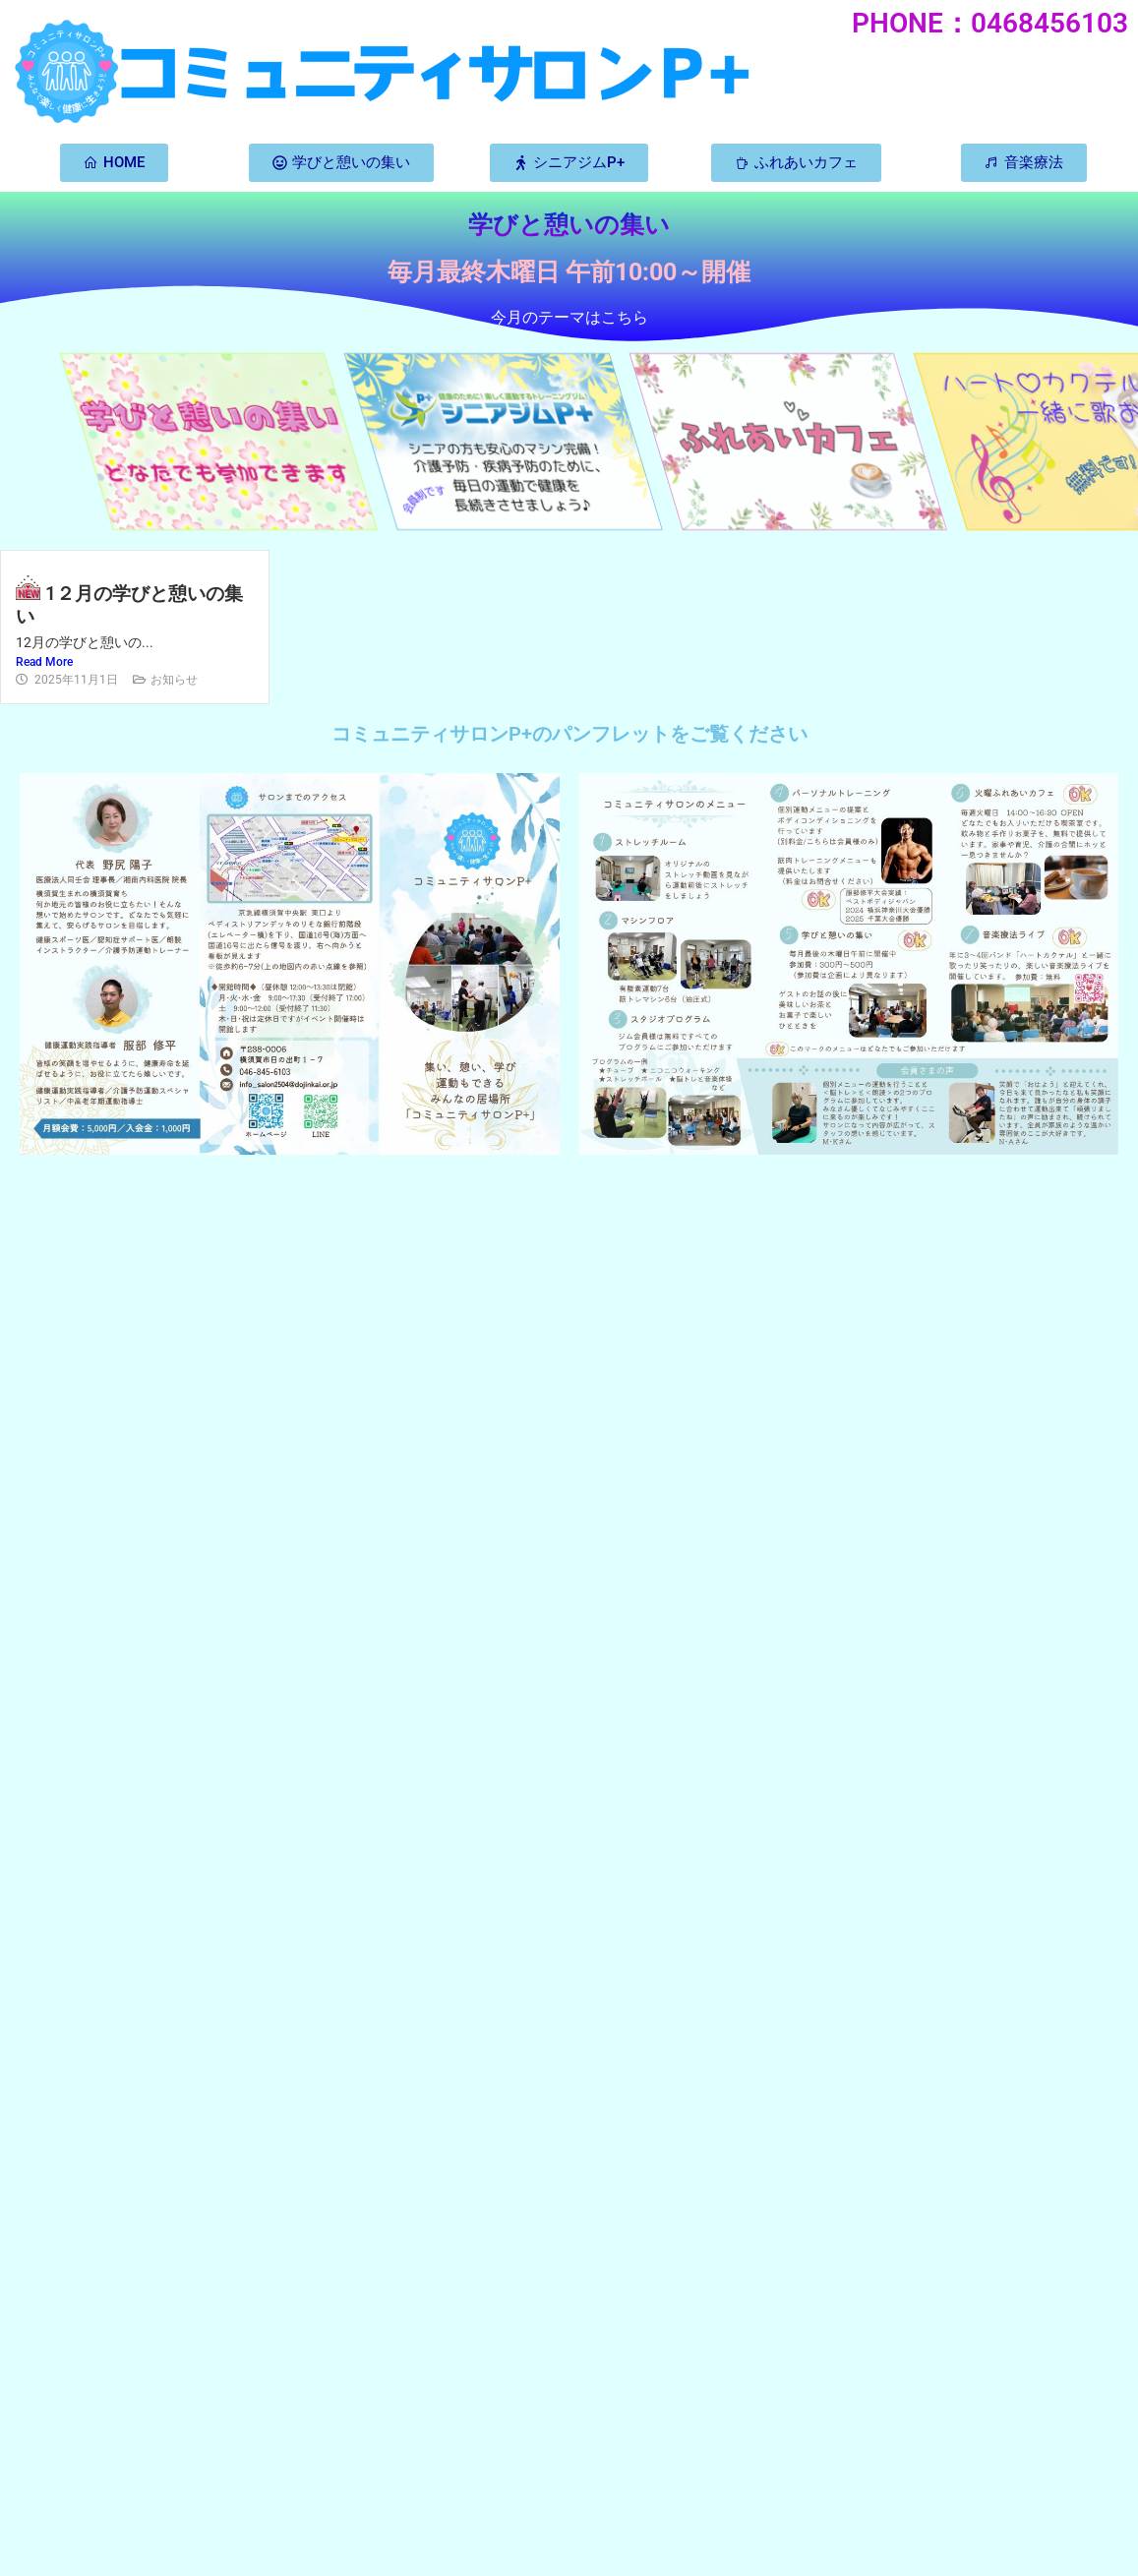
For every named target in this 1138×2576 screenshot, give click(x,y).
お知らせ (174, 680)
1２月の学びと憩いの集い (129, 605)
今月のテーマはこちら (569, 317)
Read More (44, 662)
